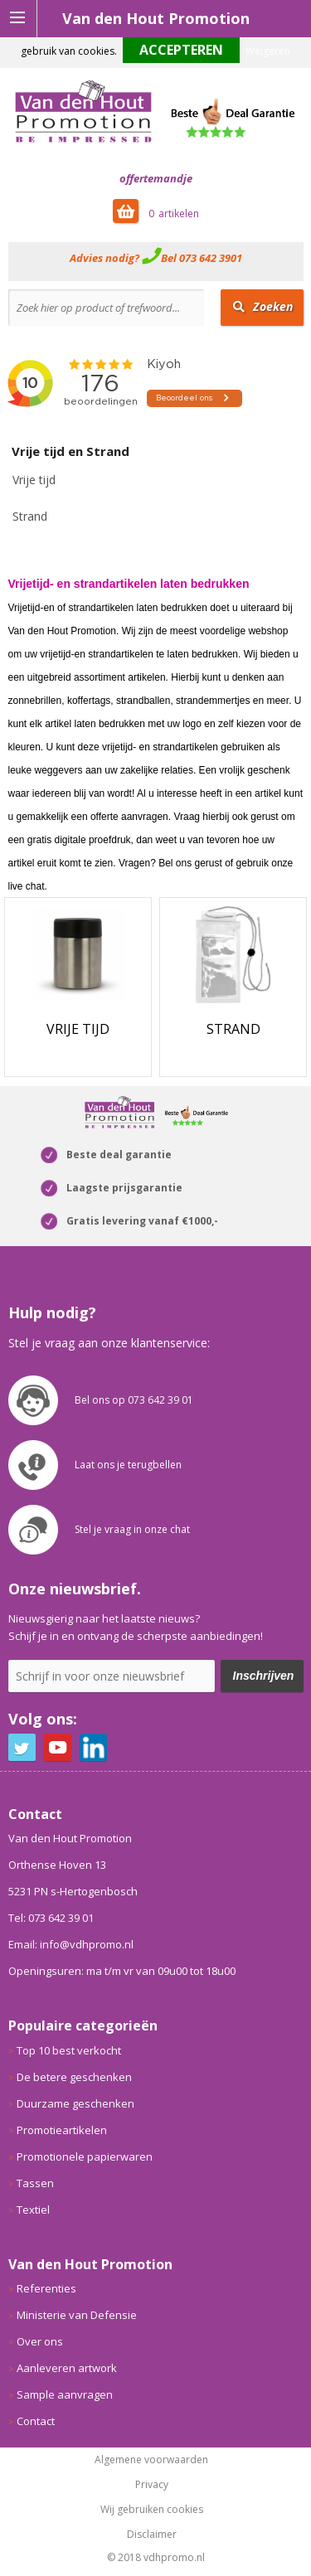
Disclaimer (152, 2534)
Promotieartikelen (62, 2129)
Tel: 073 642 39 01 (51, 1917)
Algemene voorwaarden (151, 2459)
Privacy (151, 2484)
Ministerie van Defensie (77, 2314)
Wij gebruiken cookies (151, 2509)
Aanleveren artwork (67, 2367)
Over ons (40, 2341)
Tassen (35, 2183)
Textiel (33, 2209)
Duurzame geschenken (75, 2103)
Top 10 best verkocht (69, 2050)
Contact (36, 2420)
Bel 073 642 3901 (201, 257)
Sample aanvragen (65, 2394)
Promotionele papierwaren (85, 2156)
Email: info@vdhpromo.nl (71, 1944)
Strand (29, 516)
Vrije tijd (34, 480)
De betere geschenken (74, 2076)
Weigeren (267, 51)
